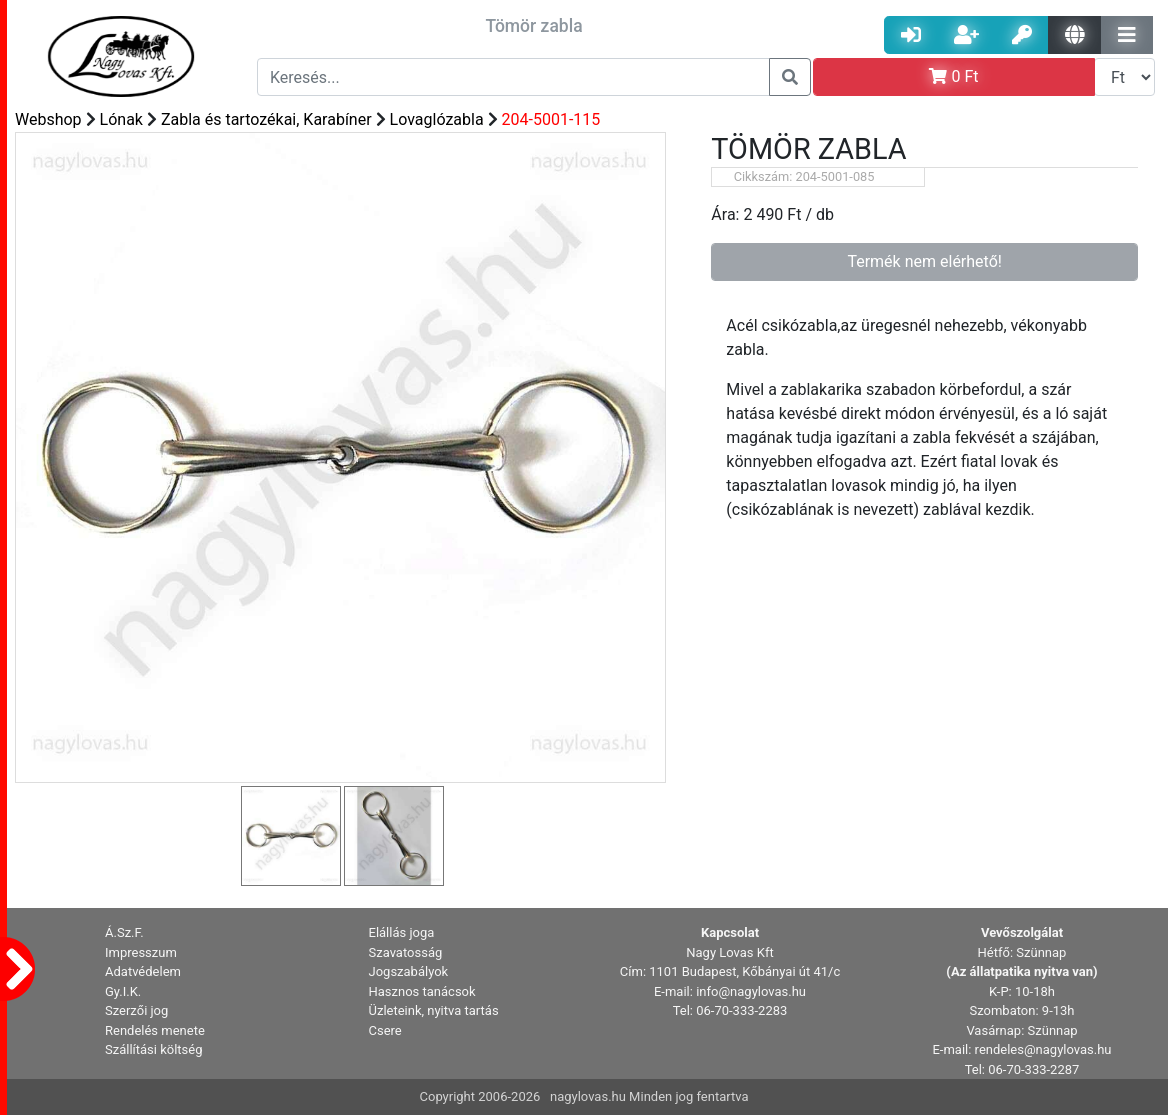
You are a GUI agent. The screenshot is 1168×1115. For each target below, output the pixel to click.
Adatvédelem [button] (143, 971)
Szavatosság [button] (406, 952)
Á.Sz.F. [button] (124, 932)
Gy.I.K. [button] (123, 991)
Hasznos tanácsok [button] (422, 991)
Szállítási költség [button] (154, 1049)
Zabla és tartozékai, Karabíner (266, 119)
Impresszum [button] (141, 952)
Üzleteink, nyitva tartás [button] (434, 1010)
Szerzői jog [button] (136, 1010)
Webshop (48, 119)
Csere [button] (385, 1030)
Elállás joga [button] (402, 932)
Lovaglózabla (437, 119)
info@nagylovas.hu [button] (751, 991)
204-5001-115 (551, 119)
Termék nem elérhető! (924, 261)
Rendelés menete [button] (155, 1030)
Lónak (121, 119)
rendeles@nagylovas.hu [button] (1043, 1049)
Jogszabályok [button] (409, 971)
